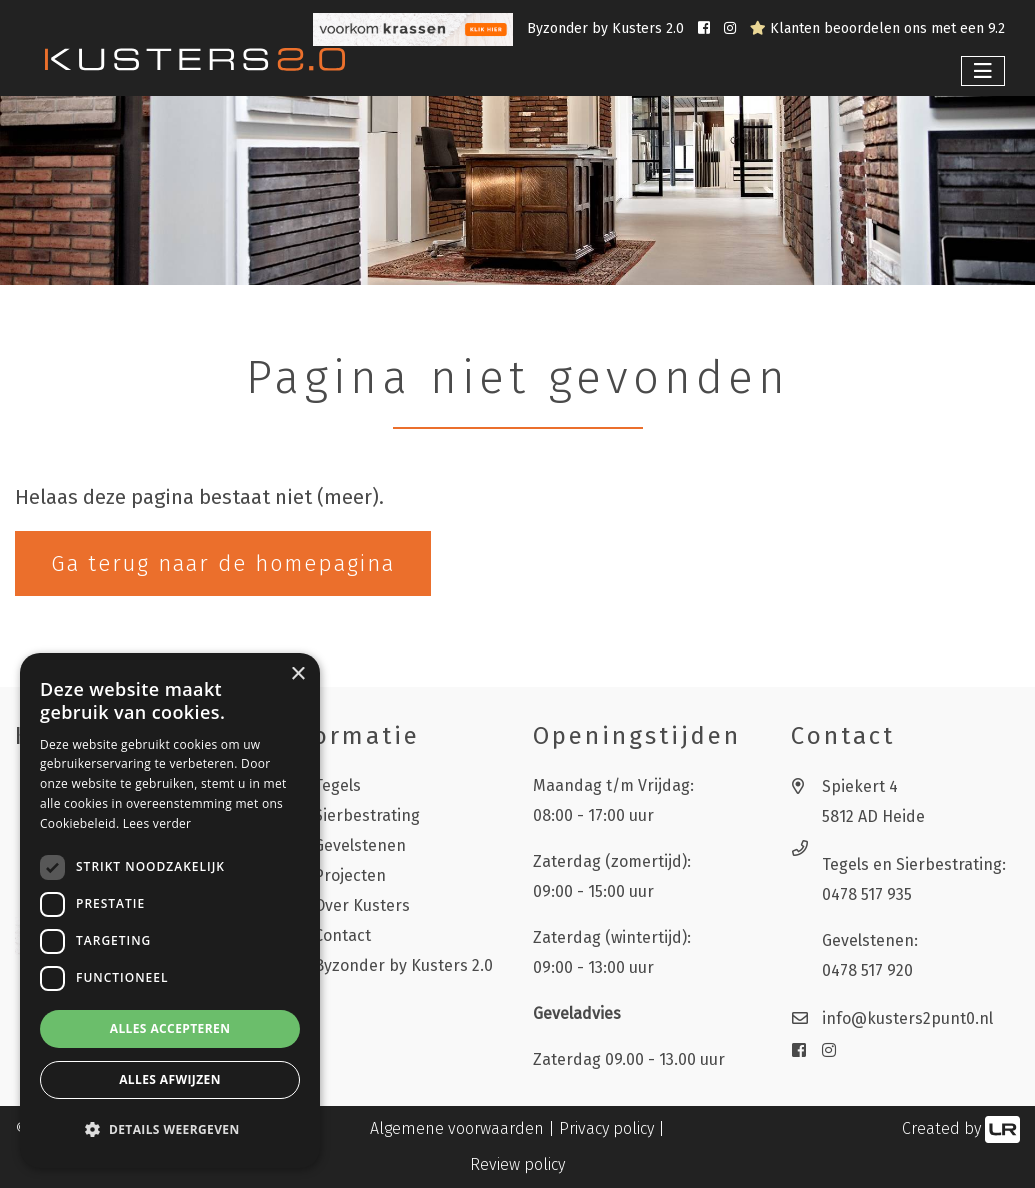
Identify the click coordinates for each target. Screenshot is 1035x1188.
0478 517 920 (867, 970)
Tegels (337, 785)
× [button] (297, 674)
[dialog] (170, 910)
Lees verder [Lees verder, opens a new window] (157, 823)
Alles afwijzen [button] (170, 1079)
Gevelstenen (360, 845)
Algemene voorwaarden (457, 1128)
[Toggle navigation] (983, 71)
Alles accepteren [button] (170, 1028)
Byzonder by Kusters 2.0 (607, 28)
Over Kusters (362, 905)
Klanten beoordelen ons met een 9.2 (877, 28)
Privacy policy (606, 1128)
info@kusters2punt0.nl (907, 1018)
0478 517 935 (867, 894)
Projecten (350, 875)
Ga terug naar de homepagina (223, 563)
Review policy (517, 1164)
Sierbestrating (367, 815)
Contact (342, 935)
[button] (170, 1130)
